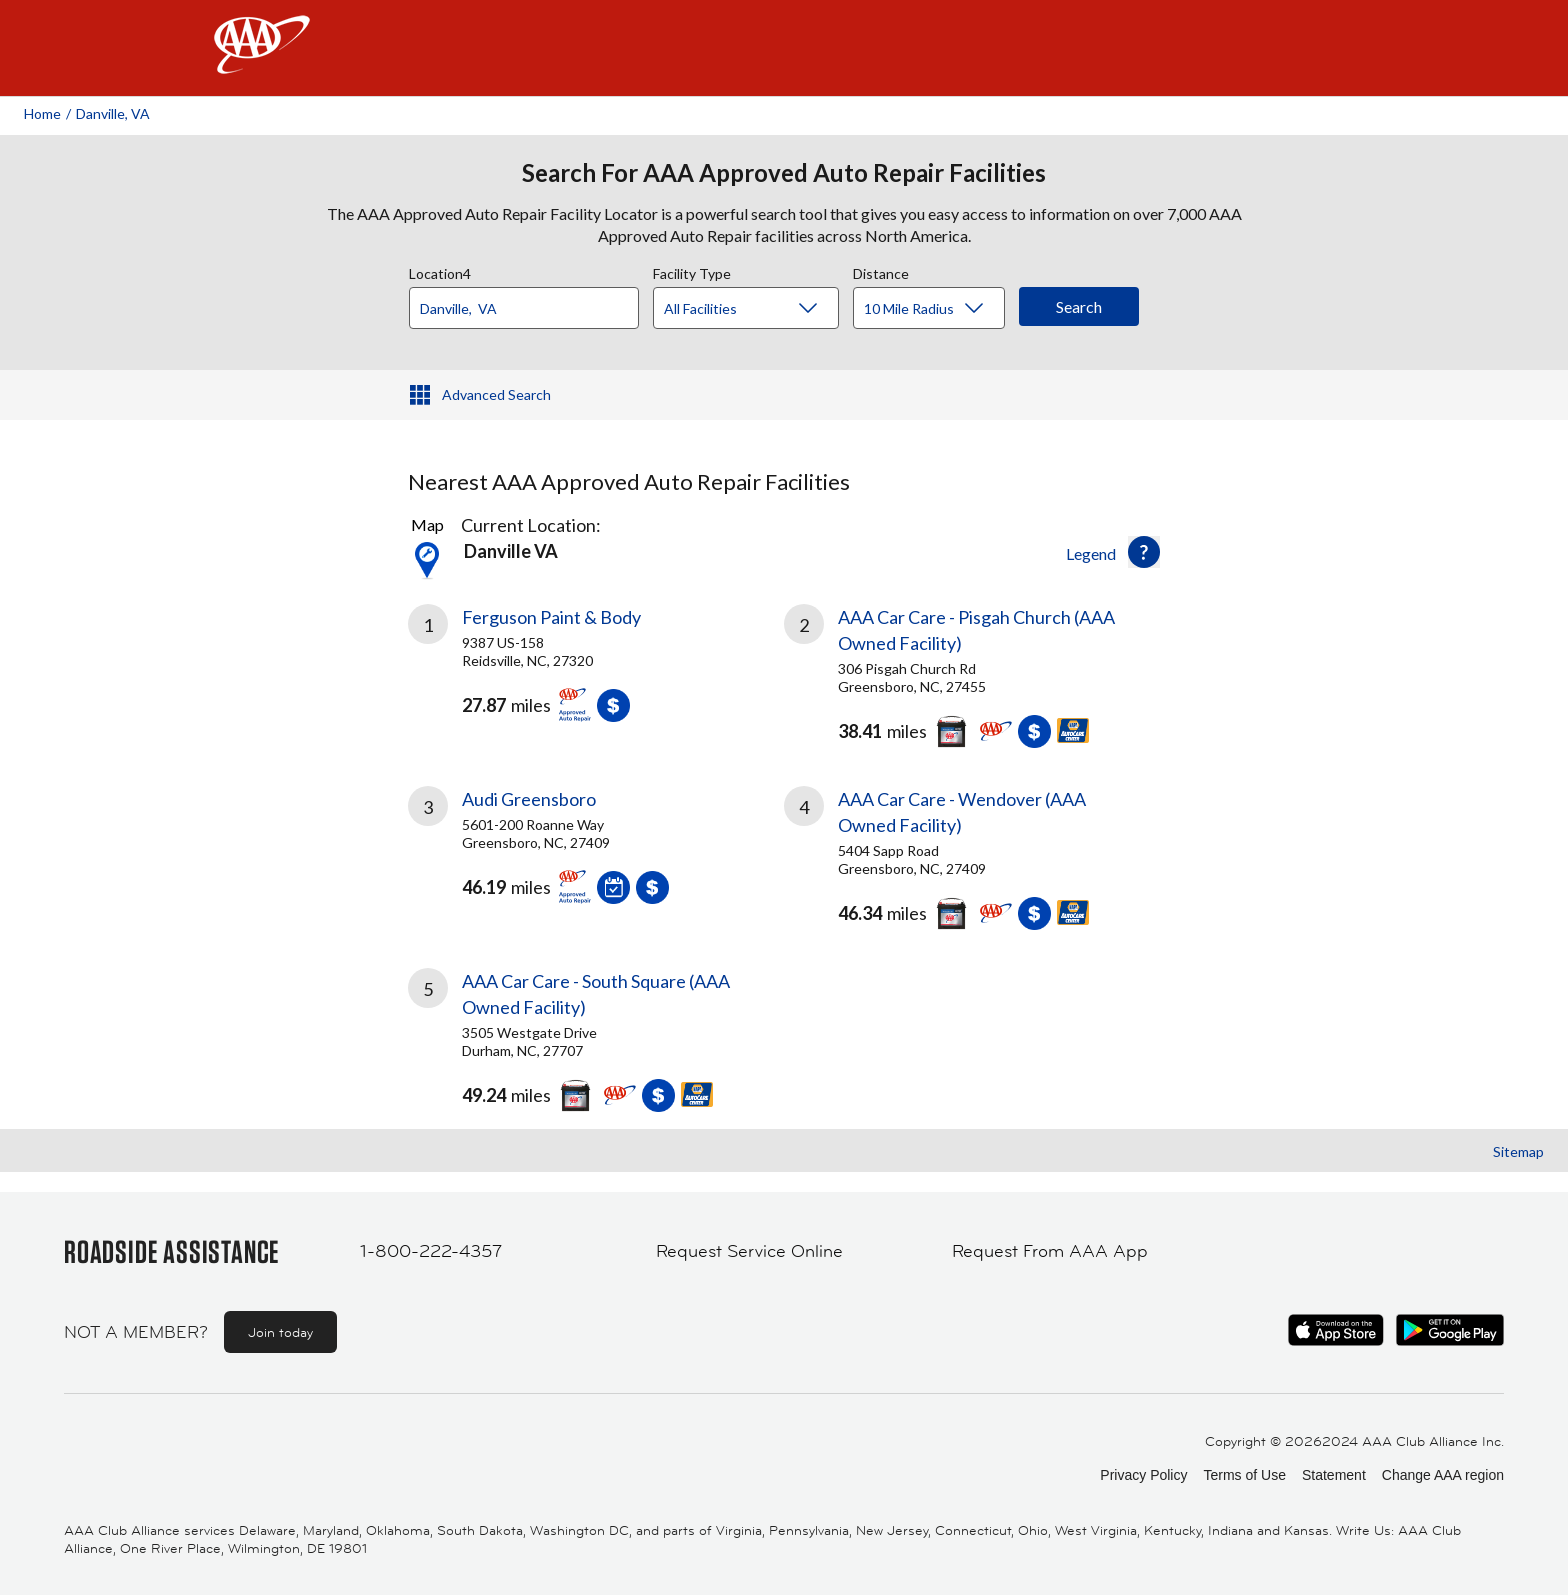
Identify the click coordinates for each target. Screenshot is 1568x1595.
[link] (596, 671)
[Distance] (936, 309)
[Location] (524, 308)
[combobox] (531, 303)
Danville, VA (113, 113)
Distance (881, 271)
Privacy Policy (1143, 1475)
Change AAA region (1443, 1475)
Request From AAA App (1050, 1251)
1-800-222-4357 (431, 1251)
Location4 (440, 271)
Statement (1334, 1475)
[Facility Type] (762, 309)
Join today (280, 1332)
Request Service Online (749, 1251)
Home (42, 113)
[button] (1144, 552)
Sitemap (1518, 1151)
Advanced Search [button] (496, 394)
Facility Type (692, 271)
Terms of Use (1244, 1475)
